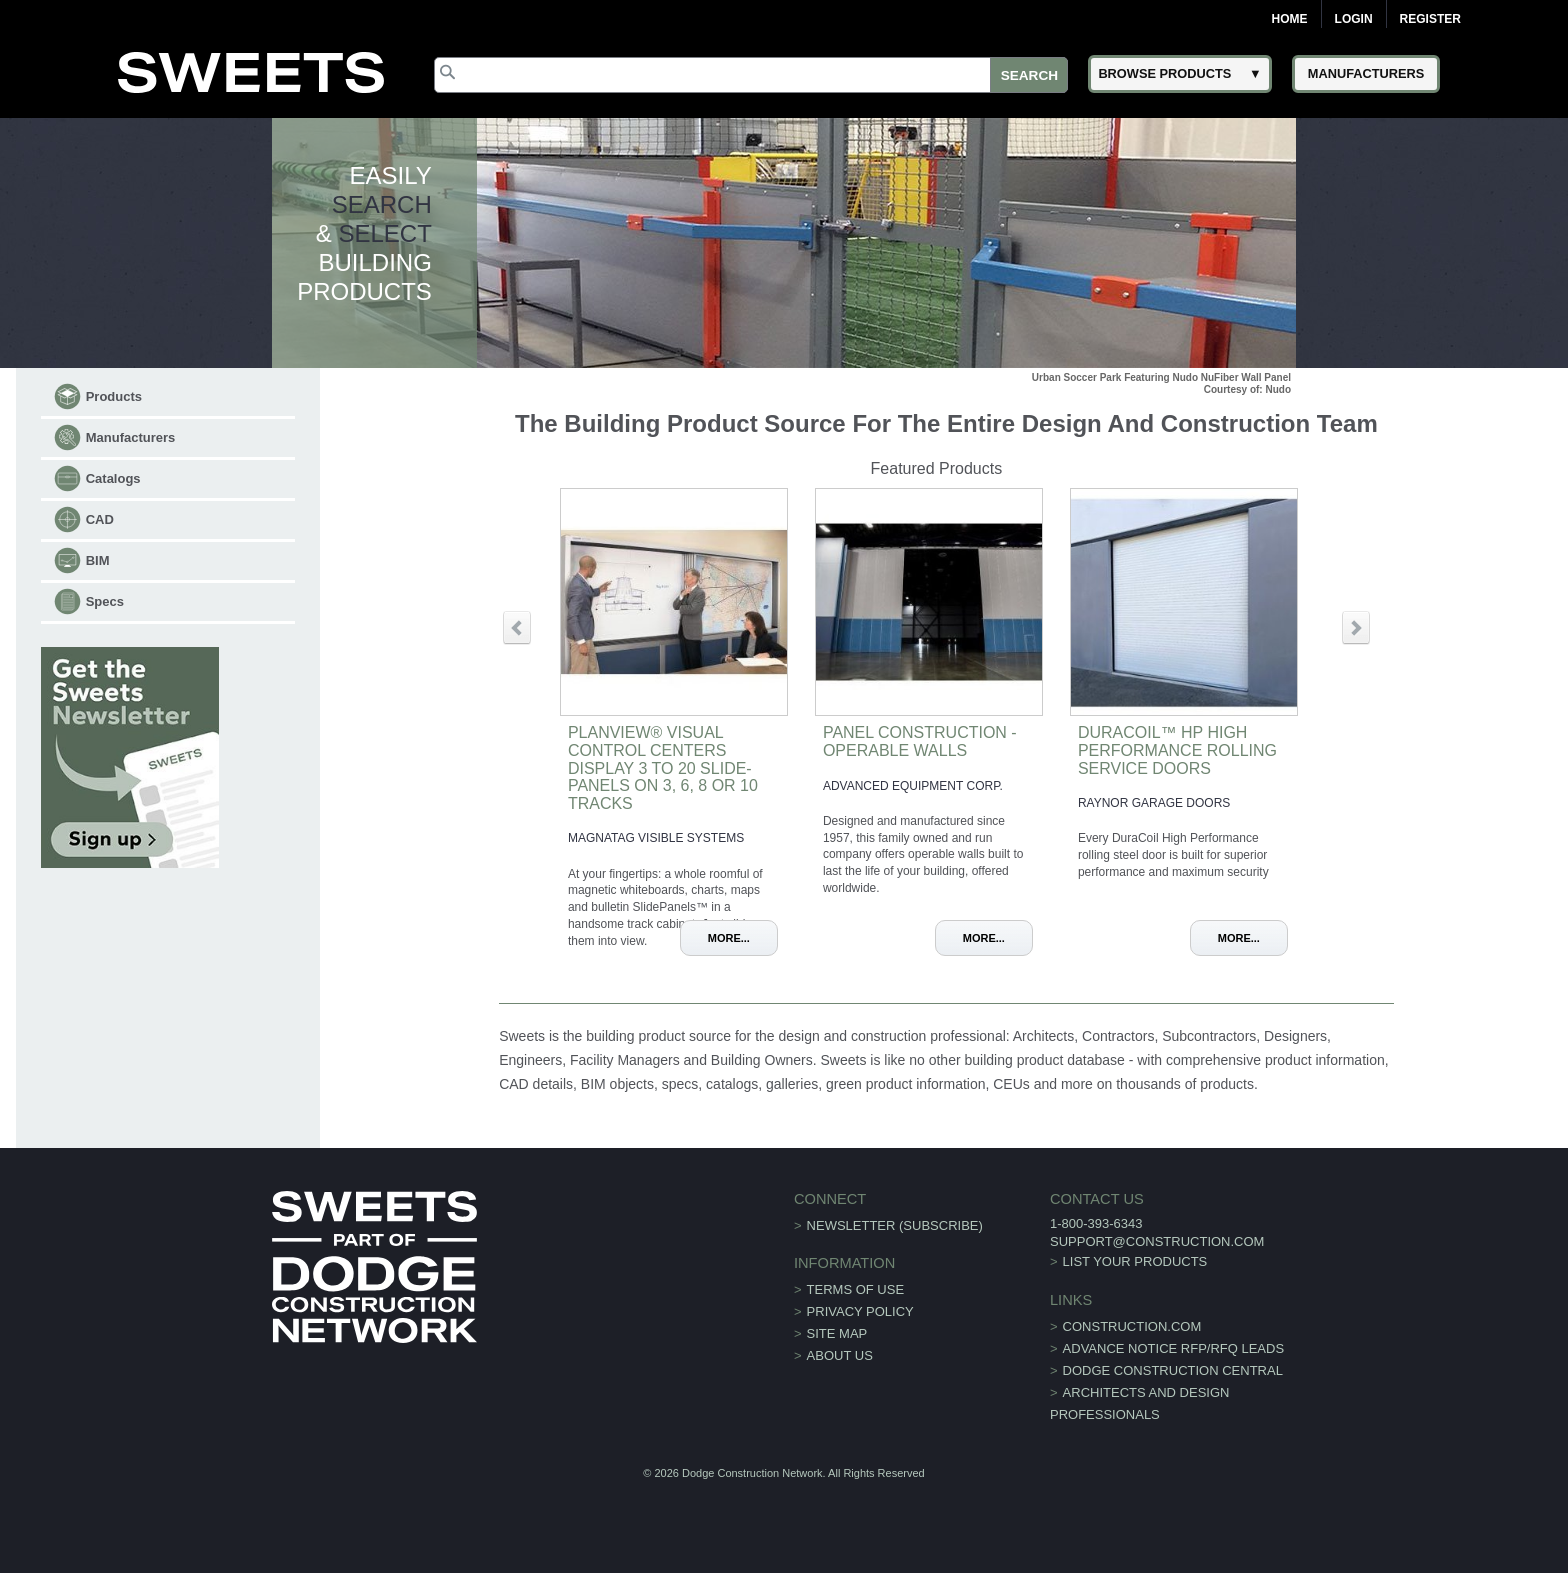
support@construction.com (1157, 1241)
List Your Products (1135, 1261)
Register (1430, 19)
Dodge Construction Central (1173, 1370)
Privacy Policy (860, 1311)
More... (729, 938)
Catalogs (113, 478)
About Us (840, 1355)
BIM (98, 560)
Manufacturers (131, 437)
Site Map (837, 1333)
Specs (105, 601)
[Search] (751, 75)
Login (1354, 19)
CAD (100, 519)
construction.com (1132, 1326)
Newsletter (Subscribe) (895, 1225)
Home (1290, 19)
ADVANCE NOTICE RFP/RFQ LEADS (1174, 1348)
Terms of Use (856, 1289)
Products (114, 396)
